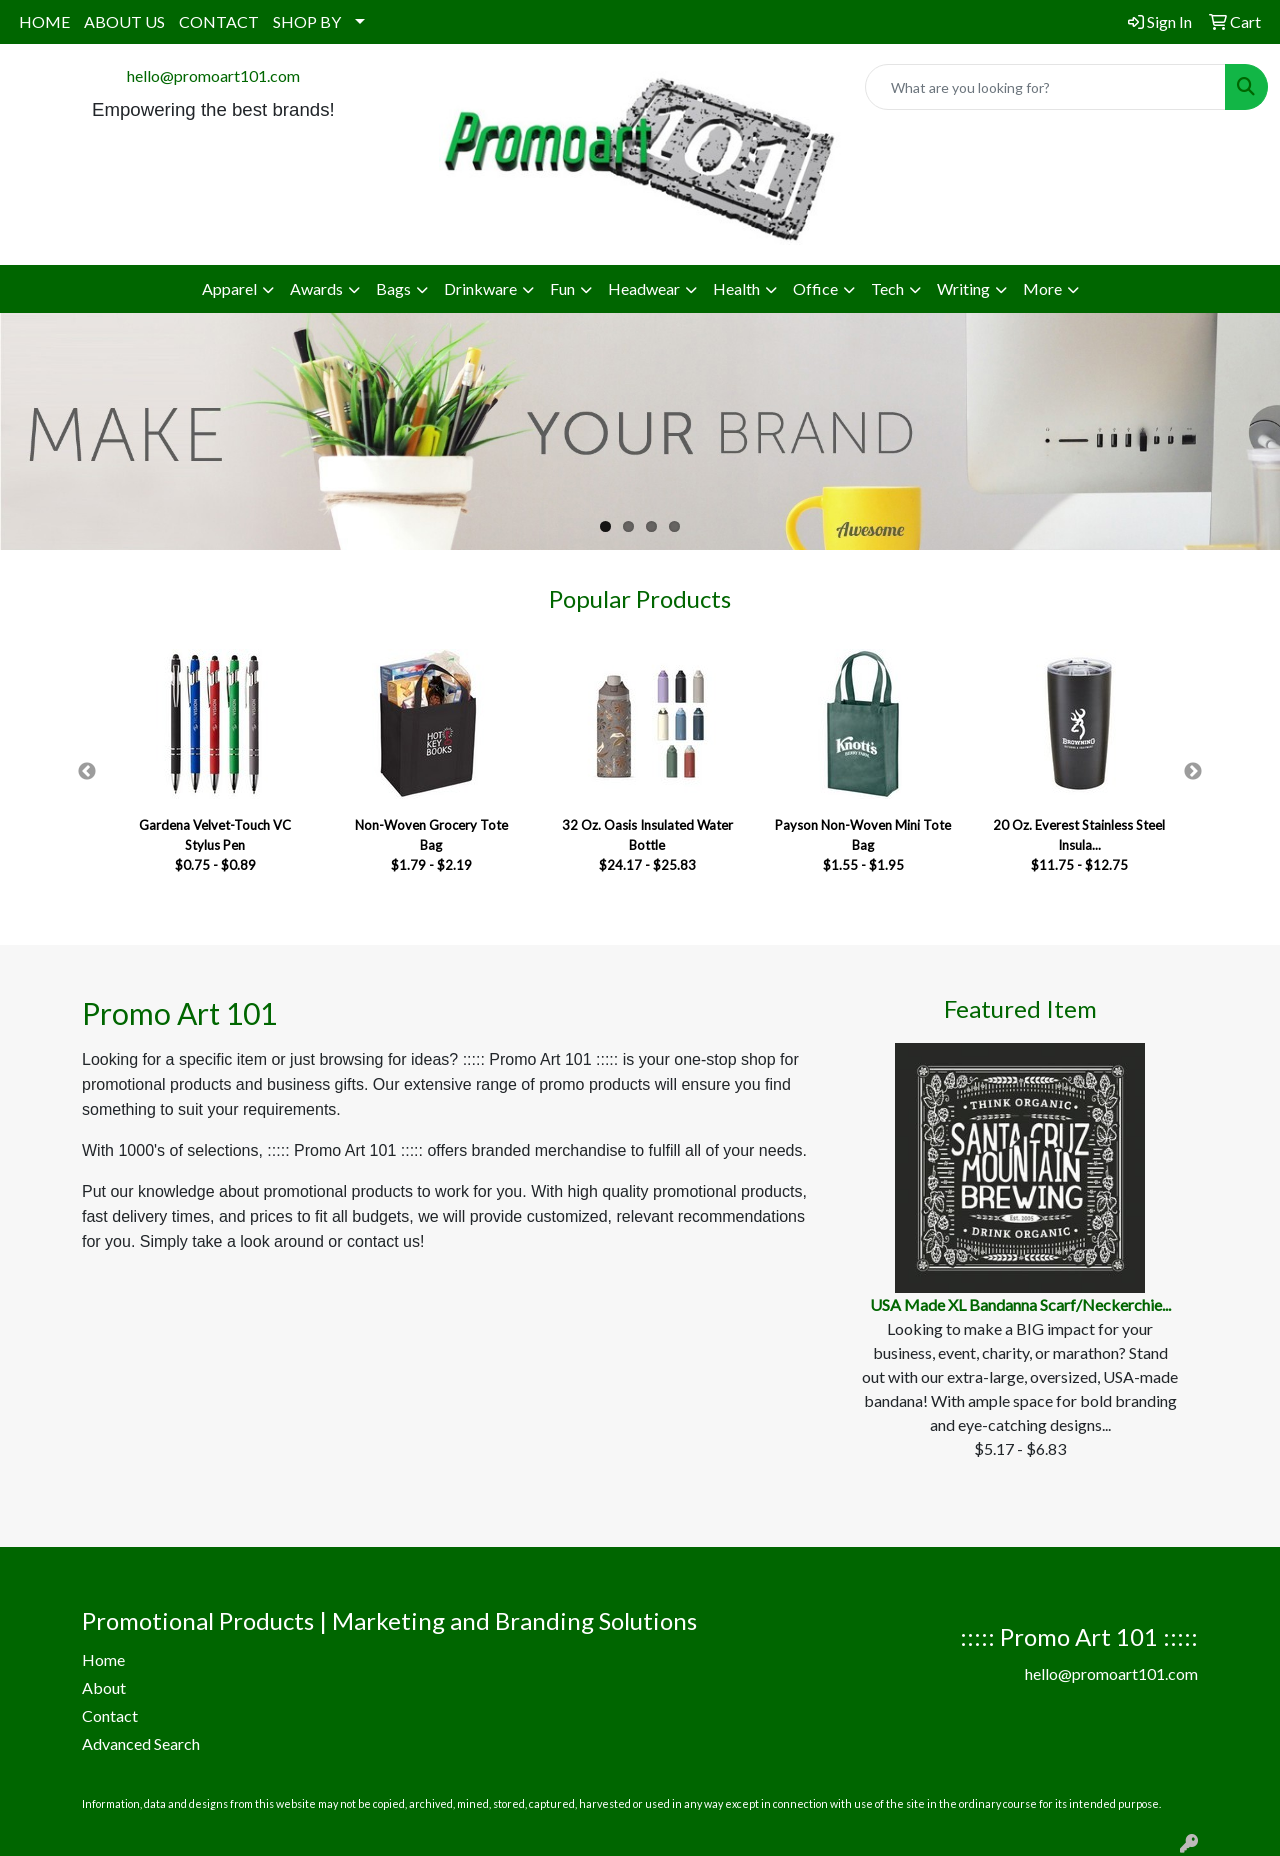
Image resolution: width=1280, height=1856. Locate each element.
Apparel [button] (229, 288)
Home (103, 1659)
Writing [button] (963, 288)
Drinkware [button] (480, 288)
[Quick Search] (1045, 87)
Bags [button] (393, 288)
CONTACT (219, 21)
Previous (87, 772)
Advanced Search (141, 1743)
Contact (110, 1715)
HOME (44, 21)
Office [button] (815, 288)
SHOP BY (307, 21)
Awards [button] (316, 288)
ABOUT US (124, 21)
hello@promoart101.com (213, 75)
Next (1193, 772)
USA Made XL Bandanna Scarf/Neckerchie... (1020, 1304)
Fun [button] (562, 288)
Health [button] (736, 288)
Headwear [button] (644, 288)
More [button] (1042, 288)
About (104, 1687)
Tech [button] (887, 288)
